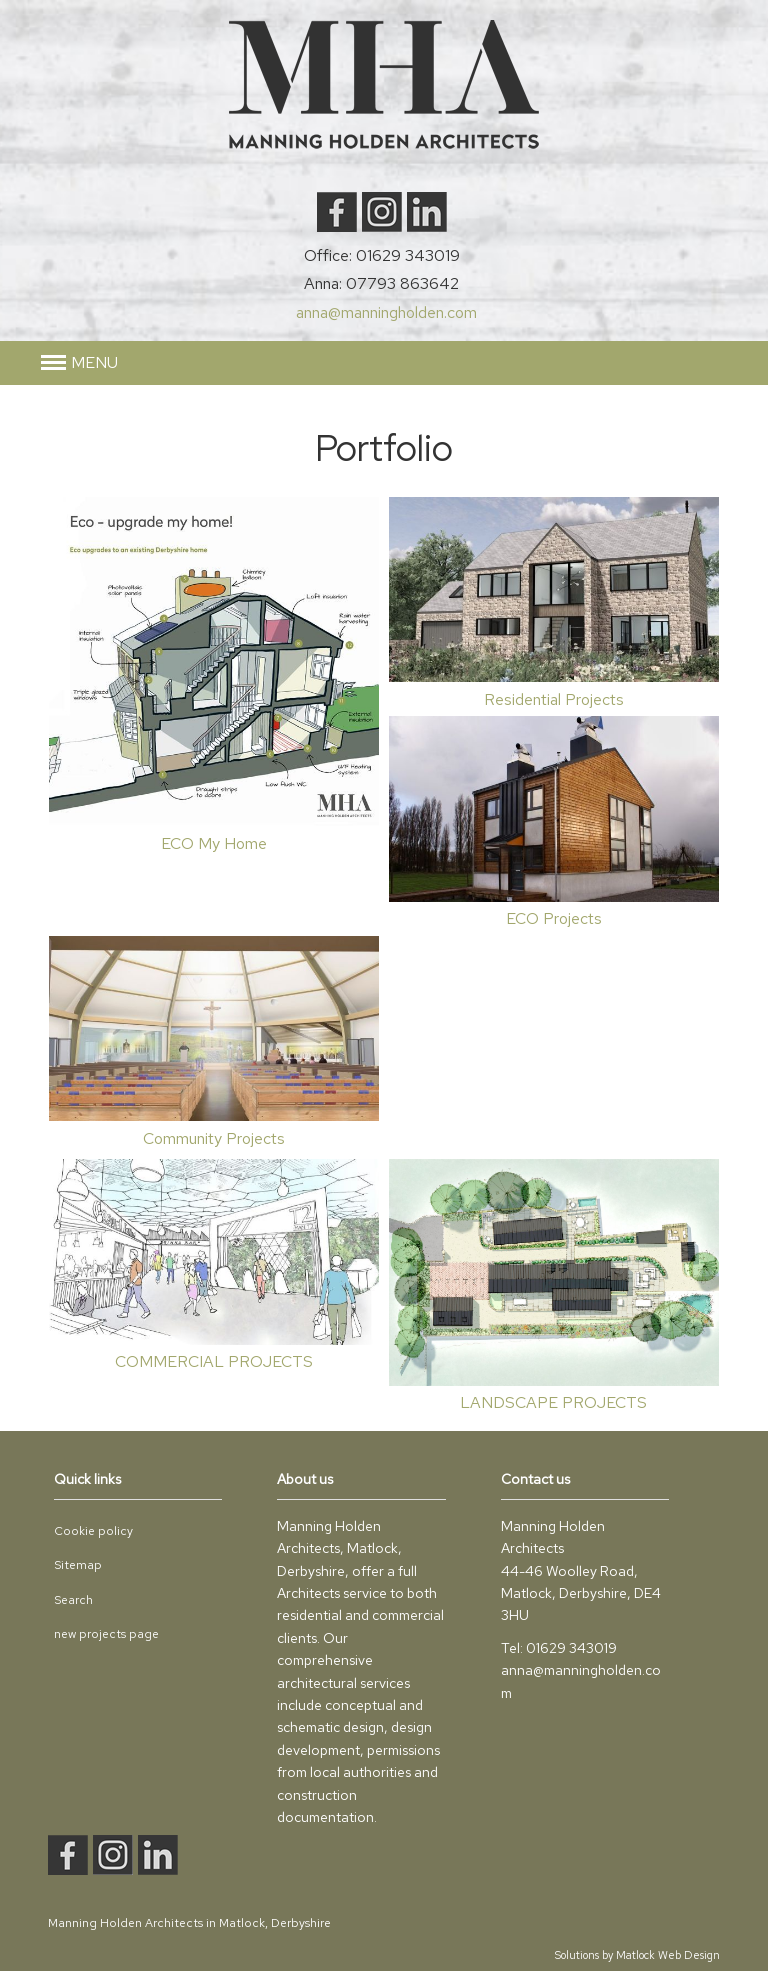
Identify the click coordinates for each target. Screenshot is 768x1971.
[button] (79, 363)
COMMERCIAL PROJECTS (214, 1361)
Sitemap (78, 1565)
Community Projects (214, 1138)
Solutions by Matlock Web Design (637, 1955)
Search (73, 1600)
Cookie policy (93, 1531)
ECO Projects (554, 918)
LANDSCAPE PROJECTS (553, 1402)
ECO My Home (214, 843)
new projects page (106, 1634)
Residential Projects (554, 699)
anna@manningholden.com (386, 312)
